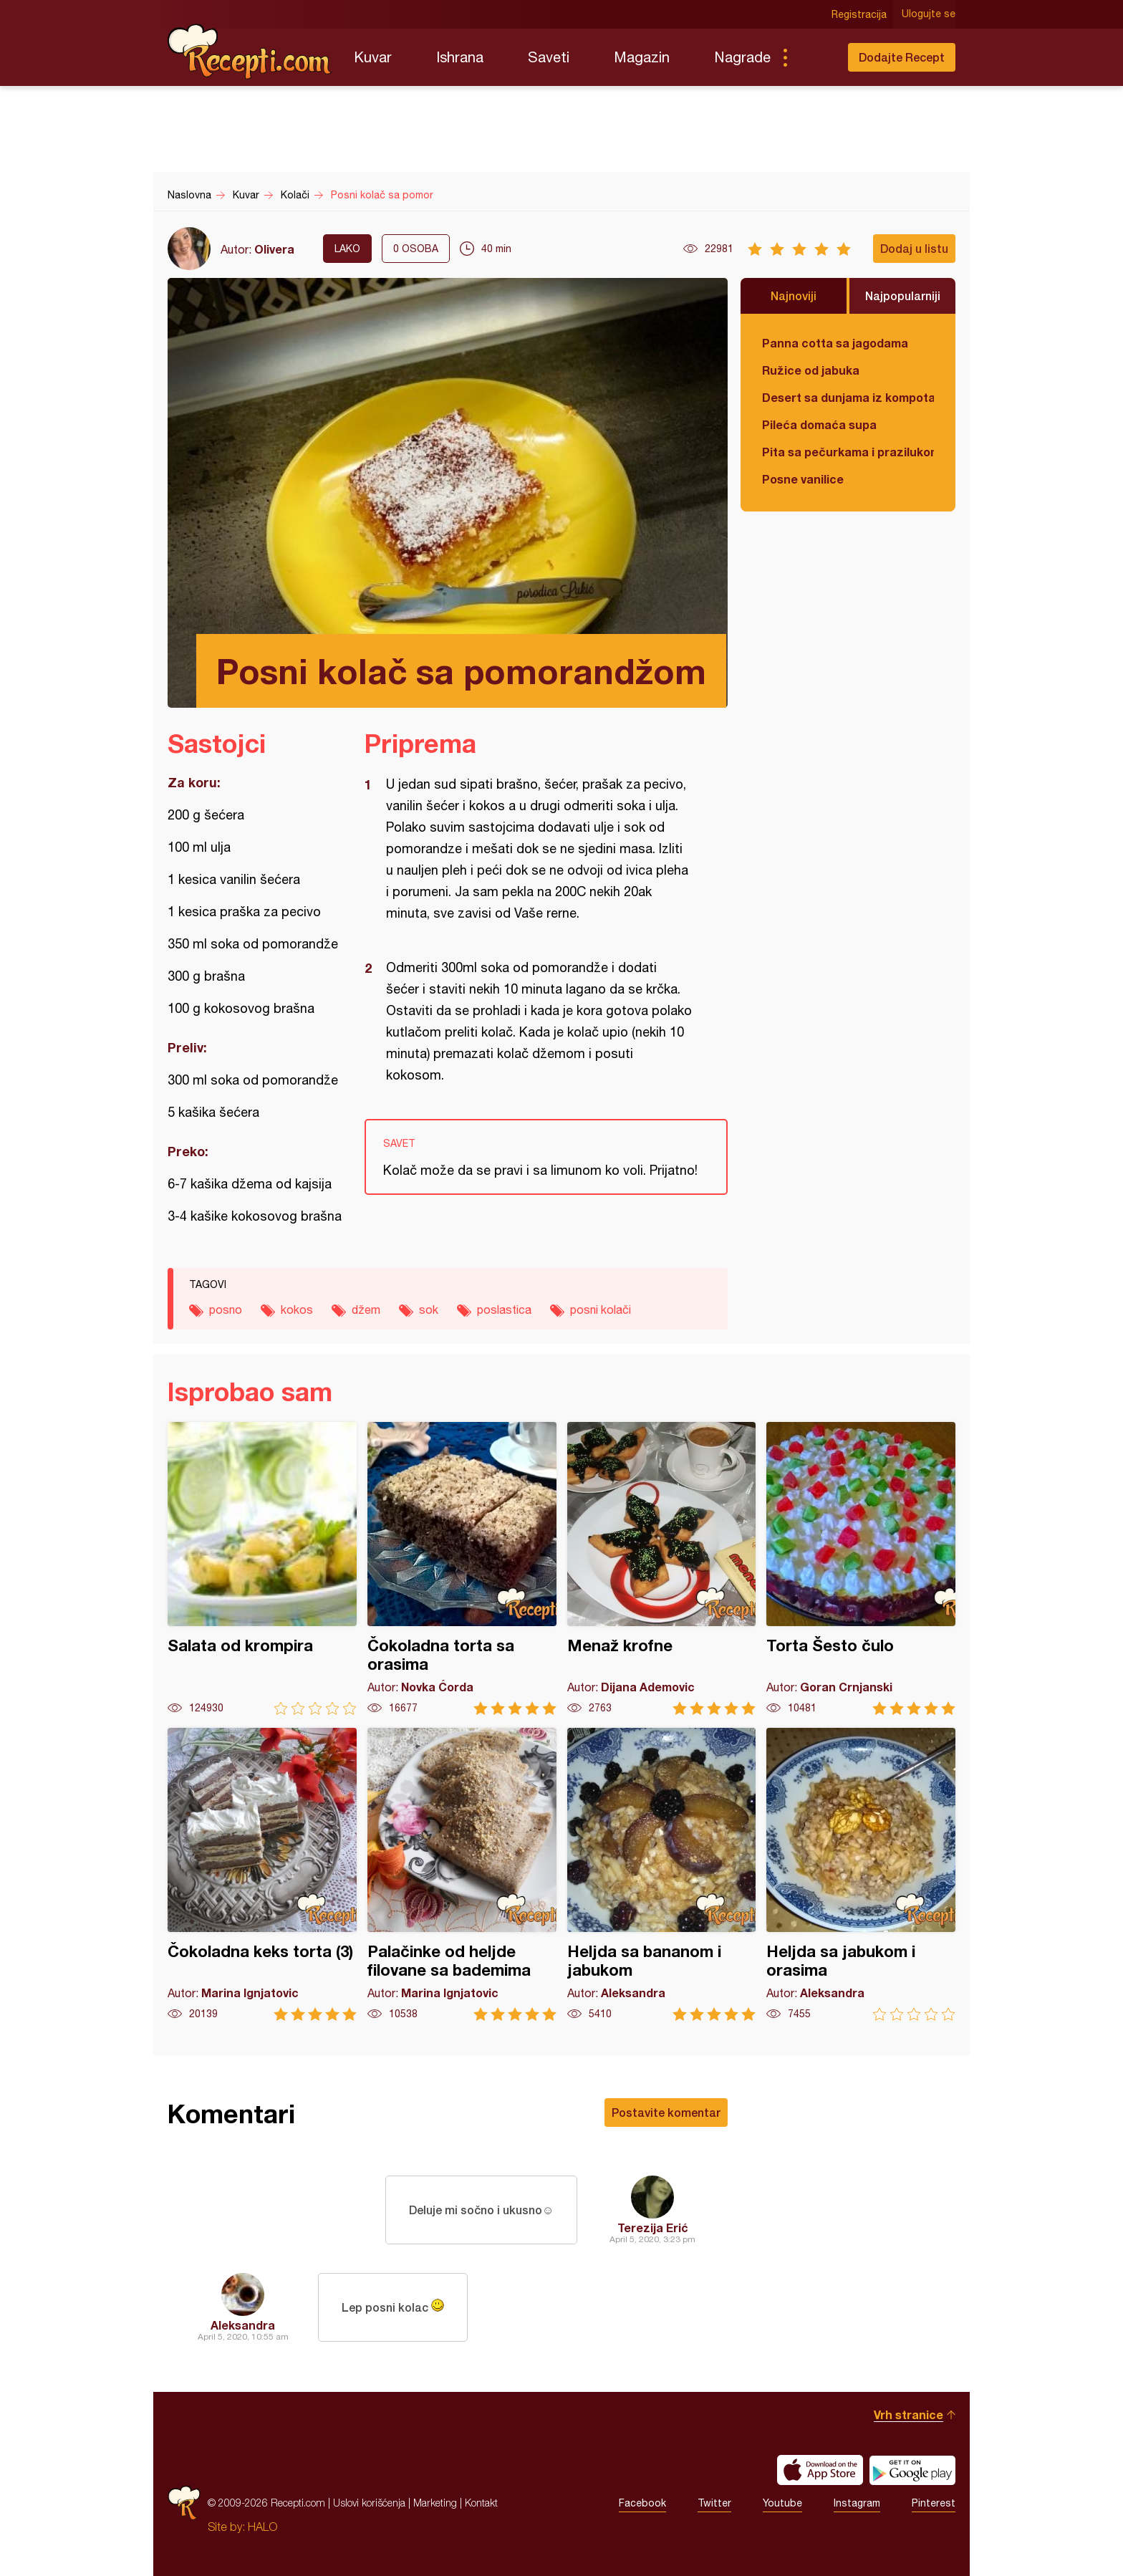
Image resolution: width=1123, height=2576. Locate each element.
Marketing (435, 2502)
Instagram (857, 2503)
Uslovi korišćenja (369, 2502)
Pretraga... (814, 57)
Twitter (714, 2503)
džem (366, 1309)
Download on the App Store (820, 2470)
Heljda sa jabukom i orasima (860, 1874)
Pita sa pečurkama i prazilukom (848, 451)
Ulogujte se (928, 14)
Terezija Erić (652, 2227)
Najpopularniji (902, 295)
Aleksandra (243, 2325)
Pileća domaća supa (819, 424)
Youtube (782, 2503)
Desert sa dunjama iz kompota (848, 397)
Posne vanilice (803, 479)
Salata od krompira (262, 1568)
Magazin (642, 57)
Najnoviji (793, 295)
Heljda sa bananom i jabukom (661, 1874)
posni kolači (600, 1309)
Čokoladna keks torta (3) (262, 1874)
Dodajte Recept (902, 57)
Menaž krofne (661, 1568)
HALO (262, 2526)
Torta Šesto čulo (860, 1568)
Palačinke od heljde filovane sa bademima (461, 1874)
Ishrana (459, 57)
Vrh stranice (908, 2414)
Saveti (548, 57)
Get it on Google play (912, 2470)
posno (225, 1309)
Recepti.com (250, 52)
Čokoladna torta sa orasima (461, 1568)
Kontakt (481, 2502)
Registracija (859, 14)
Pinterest (933, 2503)
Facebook (642, 2503)
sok (428, 1309)
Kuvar (373, 57)
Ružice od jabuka (810, 370)
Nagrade (742, 57)
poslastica (504, 1309)
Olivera (274, 249)
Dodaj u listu (914, 248)
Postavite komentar (666, 2112)
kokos (297, 1309)
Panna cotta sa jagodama (835, 343)
